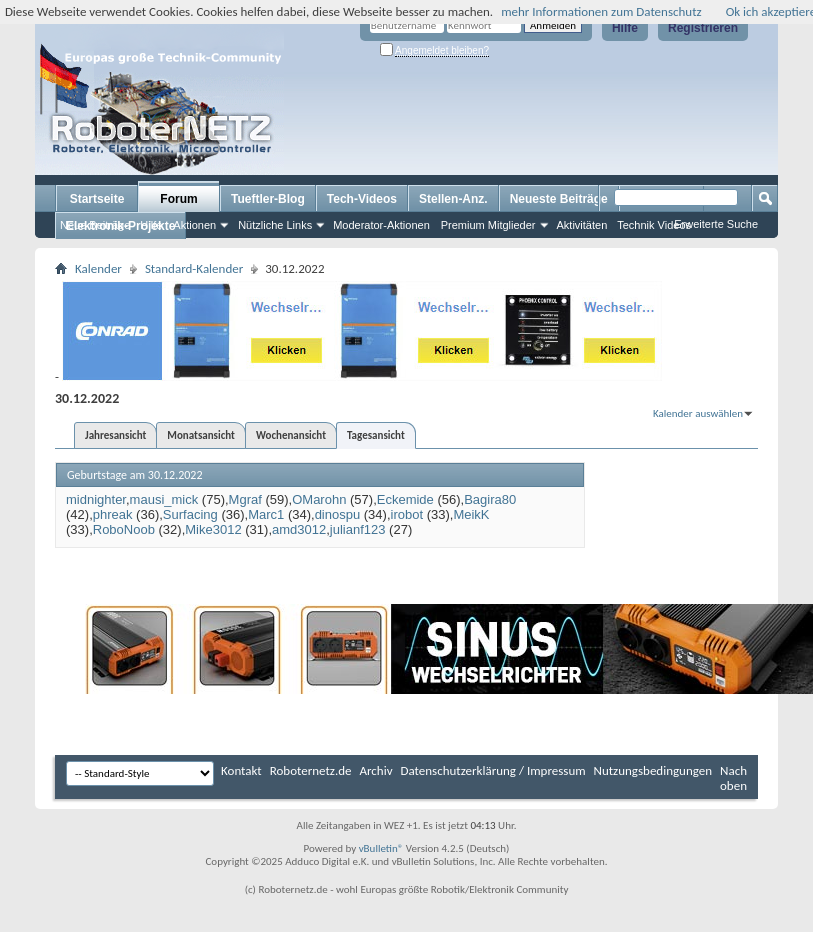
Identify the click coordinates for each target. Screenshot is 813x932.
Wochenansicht (291, 435)
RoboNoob (124, 529)
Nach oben (733, 778)
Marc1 (266, 514)
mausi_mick (164, 499)
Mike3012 (213, 529)
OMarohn (319, 499)
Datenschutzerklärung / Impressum (493, 770)
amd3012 (299, 529)
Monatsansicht (201, 435)
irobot (407, 514)
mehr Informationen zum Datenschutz (601, 11)
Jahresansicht (115, 435)
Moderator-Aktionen (381, 225)
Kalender (98, 268)
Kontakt (241, 770)
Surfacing (190, 514)
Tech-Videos (362, 199)
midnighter (96, 499)
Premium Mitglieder (488, 225)
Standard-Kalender (194, 268)
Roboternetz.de (311, 770)
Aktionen (194, 225)
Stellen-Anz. (453, 199)
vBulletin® (381, 848)
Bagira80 (490, 499)
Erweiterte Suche (716, 224)
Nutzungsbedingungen (653, 770)
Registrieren (703, 28)
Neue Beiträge (95, 225)
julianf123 (358, 529)
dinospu (338, 514)
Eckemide (405, 499)
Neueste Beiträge (559, 199)
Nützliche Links (275, 225)
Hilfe (625, 28)
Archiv (376, 770)
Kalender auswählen (698, 413)
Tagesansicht (376, 435)
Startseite (97, 199)
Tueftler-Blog (268, 199)
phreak (113, 514)
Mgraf (245, 499)
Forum (178, 199)
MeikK (471, 514)
